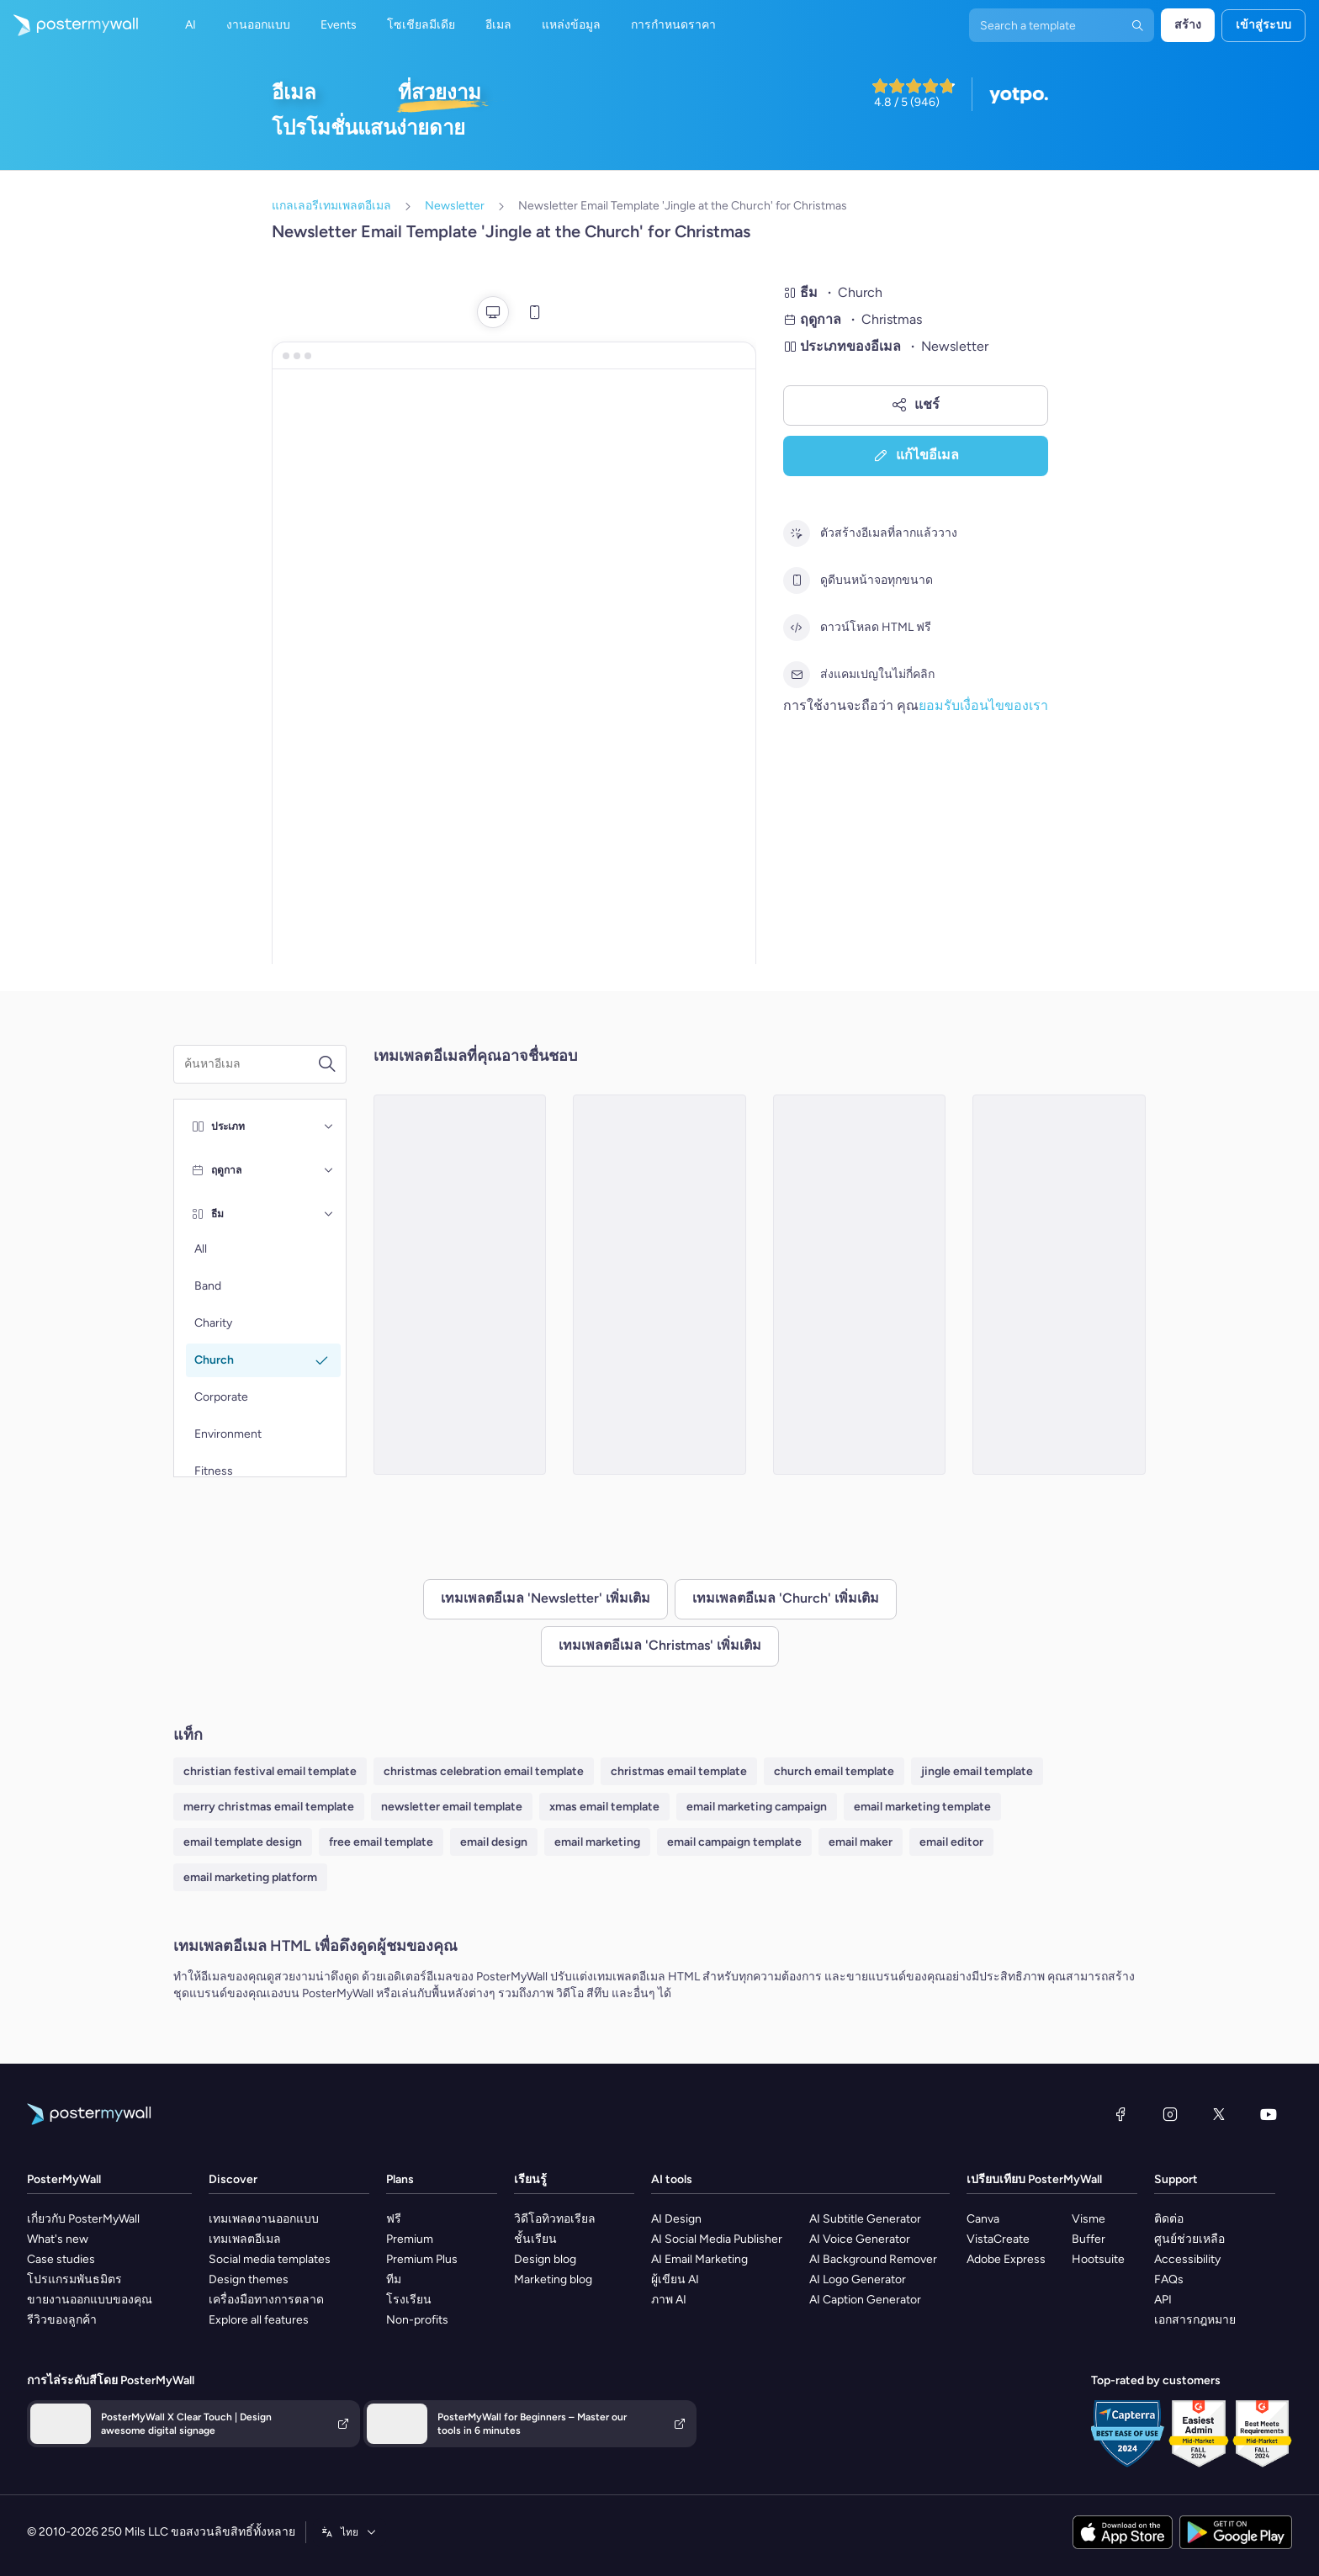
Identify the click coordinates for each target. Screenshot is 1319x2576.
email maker (861, 1842)
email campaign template (734, 1842)
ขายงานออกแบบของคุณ (89, 2299)
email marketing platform (250, 1877)
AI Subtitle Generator (865, 2219)
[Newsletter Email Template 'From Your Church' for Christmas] (1059, 1285)
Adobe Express (1006, 2259)
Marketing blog (553, 2279)
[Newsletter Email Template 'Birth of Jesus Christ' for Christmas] (460, 1285)
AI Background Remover (873, 2259)
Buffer (1088, 2239)
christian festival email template (270, 1771)
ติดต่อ (1169, 2219)
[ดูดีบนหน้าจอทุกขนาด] (796, 580)
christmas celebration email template (484, 1771)
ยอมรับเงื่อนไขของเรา (983, 705)
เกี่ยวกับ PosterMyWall (83, 2219)
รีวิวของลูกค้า (62, 2320)
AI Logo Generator (857, 2279)
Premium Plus (422, 2259)
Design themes (249, 2279)
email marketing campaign (756, 1806)
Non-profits (417, 2320)
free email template (381, 1842)
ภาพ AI (668, 2299)
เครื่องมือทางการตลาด (266, 2299)
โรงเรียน (409, 2299)
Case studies (61, 2259)
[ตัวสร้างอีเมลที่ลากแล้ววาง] (796, 533)
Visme (1088, 2219)
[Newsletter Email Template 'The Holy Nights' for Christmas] (859, 1285)
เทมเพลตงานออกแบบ (264, 2219)
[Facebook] (1120, 2114)
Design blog (545, 2259)
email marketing (597, 1842)
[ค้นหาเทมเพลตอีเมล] (250, 1064)
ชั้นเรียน (535, 2239)
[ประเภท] (329, 1126)
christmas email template (679, 1771)
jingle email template (977, 1771)
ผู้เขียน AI (675, 2279)
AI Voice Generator (859, 2239)
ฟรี (393, 2219)
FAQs (1169, 2279)
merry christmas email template (268, 1806)
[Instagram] (1170, 2114)
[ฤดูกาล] (329, 1170)
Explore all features (259, 2320)
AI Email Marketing (699, 2259)
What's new (57, 2239)
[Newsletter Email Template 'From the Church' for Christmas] (659, 1285)
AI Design (676, 2219)
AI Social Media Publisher (716, 2239)
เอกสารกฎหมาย (1195, 2320)
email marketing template (922, 1806)
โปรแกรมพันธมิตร (74, 2279)
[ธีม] (329, 1214)
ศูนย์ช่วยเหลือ (1189, 2239)
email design (493, 1842)
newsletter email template (451, 1806)
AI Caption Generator (865, 2299)
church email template (834, 1771)
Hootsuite (1098, 2259)
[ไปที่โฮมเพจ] (69, 25)
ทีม (393, 2279)
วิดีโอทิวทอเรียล (555, 2219)
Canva (983, 2219)
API (1163, 2299)
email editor (951, 1842)
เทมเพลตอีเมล (245, 2239)
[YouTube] (1268, 2114)
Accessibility (1187, 2259)
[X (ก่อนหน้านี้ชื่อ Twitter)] (1219, 2114)
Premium (409, 2239)
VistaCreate (998, 2239)
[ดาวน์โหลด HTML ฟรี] (796, 627)
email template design (242, 1842)
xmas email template (604, 1806)
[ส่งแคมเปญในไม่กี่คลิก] (796, 674)
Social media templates (270, 2259)
